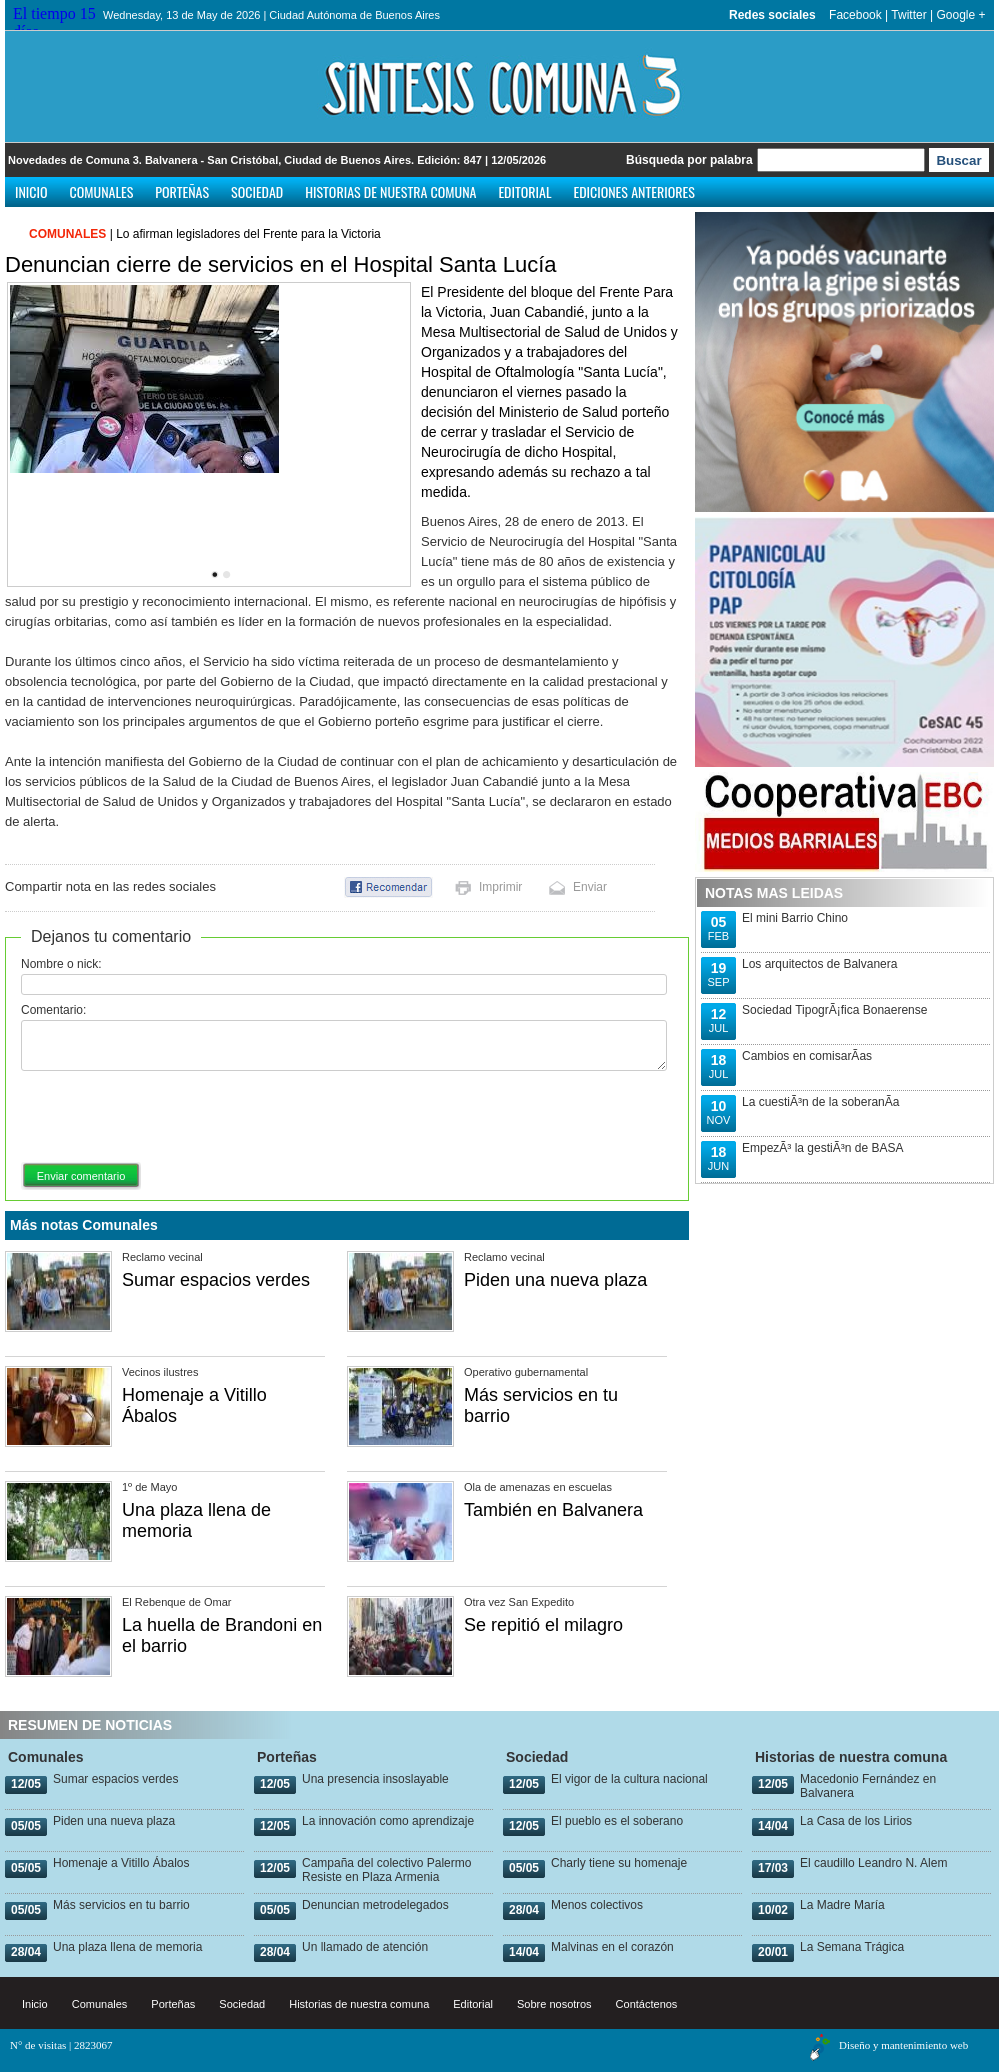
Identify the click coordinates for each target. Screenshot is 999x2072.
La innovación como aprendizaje (388, 1821)
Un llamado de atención (365, 1947)
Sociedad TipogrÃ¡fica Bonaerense (834, 1010)
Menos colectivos (597, 1905)
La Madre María (842, 1905)
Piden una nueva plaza (555, 1280)
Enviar (590, 887)
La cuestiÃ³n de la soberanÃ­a (820, 1102)
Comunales (102, 191)
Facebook (855, 15)
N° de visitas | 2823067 (61, 2045)
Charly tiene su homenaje (619, 1863)
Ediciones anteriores (633, 191)
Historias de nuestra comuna (390, 191)
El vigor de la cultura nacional (629, 1779)
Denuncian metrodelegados (375, 1905)
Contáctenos (647, 2004)
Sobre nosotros (554, 2004)
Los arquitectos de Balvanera (819, 964)
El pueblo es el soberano (617, 1821)
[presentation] (173, 1118)
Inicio (31, 191)
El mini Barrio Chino (795, 918)
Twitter (908, 15)
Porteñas (182, 191)
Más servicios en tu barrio (121, 1905)
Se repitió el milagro (543, 1625)
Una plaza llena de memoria (127, 1947)
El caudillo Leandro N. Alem (873, 1863)
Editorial (524, 191)
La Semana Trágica (852, 1947)
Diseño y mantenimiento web (903, 2045)
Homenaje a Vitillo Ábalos (121, 1863)
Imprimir (500, 887)
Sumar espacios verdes (216, 1280)
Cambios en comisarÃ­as (807, 1056)
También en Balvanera (553, 1510)
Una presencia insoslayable (375, 1779)
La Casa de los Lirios (856, 1821)
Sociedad (257, 191)
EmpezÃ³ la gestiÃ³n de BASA (822, 1148)
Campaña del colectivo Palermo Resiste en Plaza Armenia (386, 1870)
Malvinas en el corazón (612, 1947)
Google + (960, 15)
